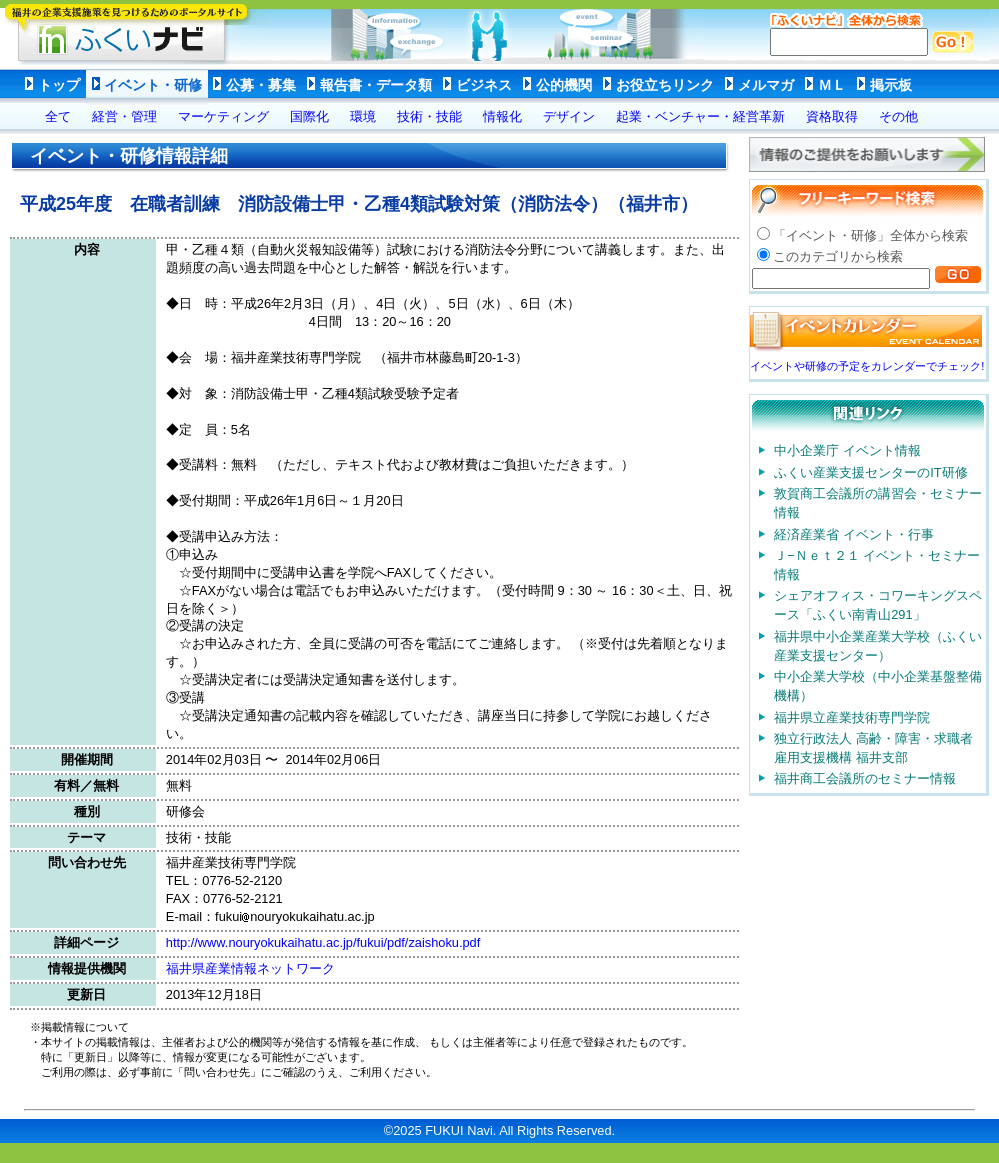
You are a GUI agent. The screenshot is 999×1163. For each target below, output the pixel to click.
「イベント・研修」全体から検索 (870, 235)
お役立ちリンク (665, 85)
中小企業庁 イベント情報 (847, 450)
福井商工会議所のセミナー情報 (865, 778)
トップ (59, 85)
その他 (898, 116)
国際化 (309, 116)
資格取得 (832, 116)
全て (58, 116)
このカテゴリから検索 (838, 256)
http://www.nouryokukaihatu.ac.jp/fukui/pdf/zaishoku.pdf (323, 942)
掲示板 (891, 85)
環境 (363, 116)
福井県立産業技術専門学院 (852, 717)
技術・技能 (429, 116)
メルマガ (766, 85)
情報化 (502, 116)
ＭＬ (832, 85)
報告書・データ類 (376, 85)
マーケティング (223, 116)
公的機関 (564, 85)
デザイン (569, 116)
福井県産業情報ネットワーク (250, 968)
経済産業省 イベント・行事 (854, 534)
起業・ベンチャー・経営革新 (700, 116)
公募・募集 (261, 85)
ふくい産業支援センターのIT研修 (870, 472)
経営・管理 (124, 116)
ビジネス (484, 85)
